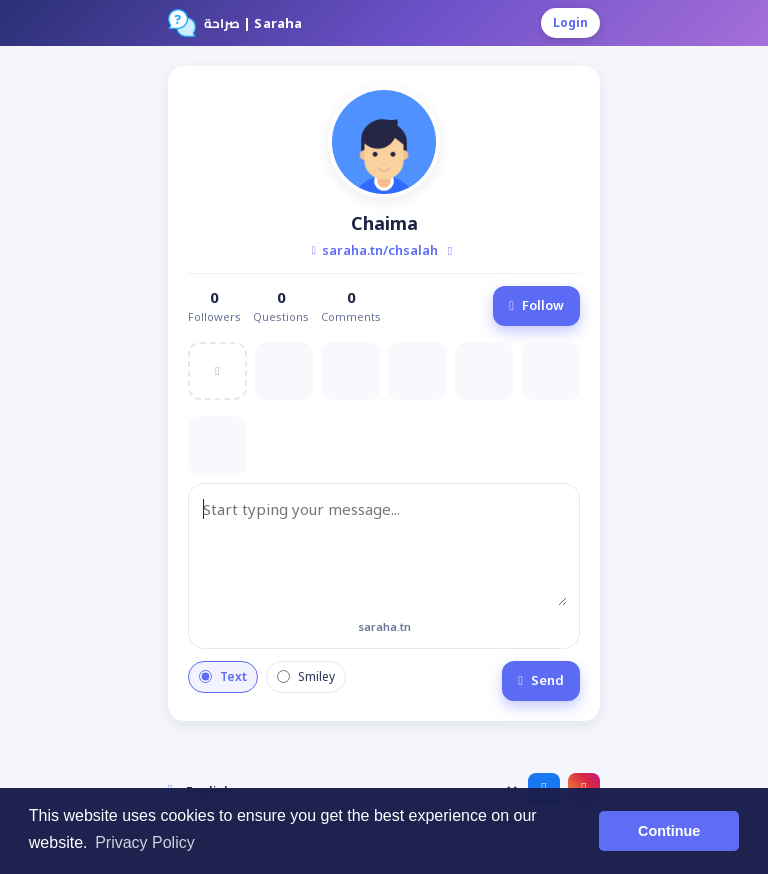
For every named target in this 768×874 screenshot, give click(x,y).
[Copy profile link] (450, 251)
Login (570, 22)
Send (541, 680)
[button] (384, 142)
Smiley (306, 676)
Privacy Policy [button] (145, 842)
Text (223, 676)
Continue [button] (669, 831)
